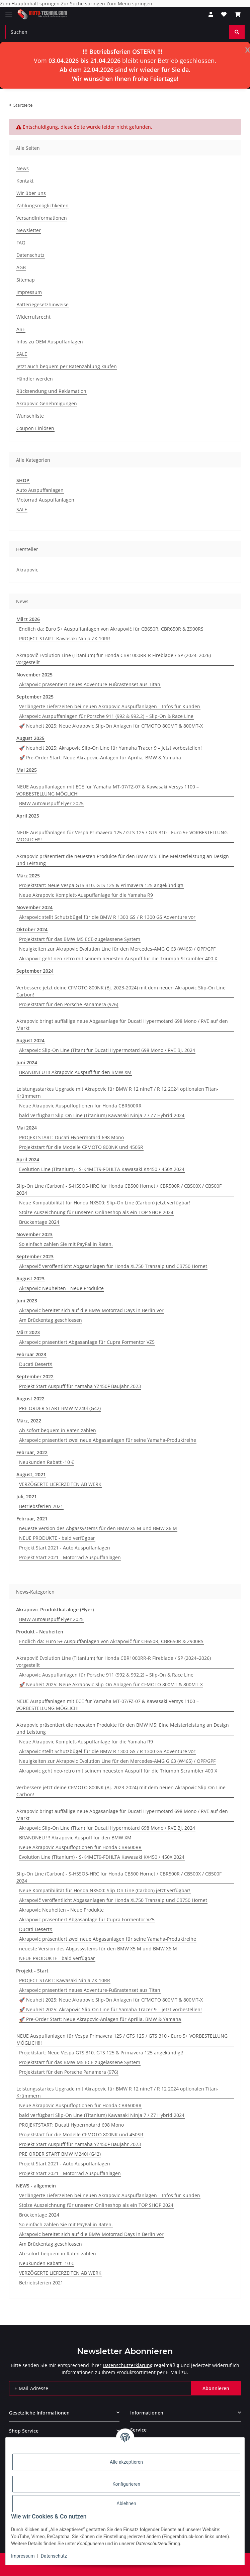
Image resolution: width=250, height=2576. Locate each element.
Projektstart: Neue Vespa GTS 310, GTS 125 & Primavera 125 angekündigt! (101, 885)
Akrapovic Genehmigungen (46, 403)
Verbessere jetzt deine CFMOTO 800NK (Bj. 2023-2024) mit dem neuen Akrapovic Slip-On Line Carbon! (121, 991)
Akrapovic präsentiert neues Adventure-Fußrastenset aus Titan (89, 684)
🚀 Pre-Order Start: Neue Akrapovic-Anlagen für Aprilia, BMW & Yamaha (100, 757)
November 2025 (34, 674)
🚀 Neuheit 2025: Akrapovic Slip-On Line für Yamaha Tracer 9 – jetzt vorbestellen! (110, 748)
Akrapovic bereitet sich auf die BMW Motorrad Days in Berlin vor (91, 1310)
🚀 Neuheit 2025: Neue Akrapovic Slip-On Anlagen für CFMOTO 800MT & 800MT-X (111, 726)
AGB (21, 267)
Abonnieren (215, 2388)
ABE (20, 329)
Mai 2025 (26, 770)
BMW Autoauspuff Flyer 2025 (51, 803)
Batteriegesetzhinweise (42, 304)
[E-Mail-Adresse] (100, 2388)
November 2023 (34, 1234)
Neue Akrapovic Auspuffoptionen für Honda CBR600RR (80, 1105)
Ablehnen (126, 2503)
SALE (21, 354)
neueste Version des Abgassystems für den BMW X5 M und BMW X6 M (98, 1528)
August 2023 (30, 1278)
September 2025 (35, 696)
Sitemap (25, 280)
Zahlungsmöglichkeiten (42, 205)
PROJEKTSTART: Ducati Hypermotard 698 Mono (71, 1137)
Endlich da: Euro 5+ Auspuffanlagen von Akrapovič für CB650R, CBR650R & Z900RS (111, 629)
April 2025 (27, 816)
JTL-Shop (137, 2567)
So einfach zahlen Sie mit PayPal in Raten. (66, 1244)
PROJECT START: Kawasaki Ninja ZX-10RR (64, 638)
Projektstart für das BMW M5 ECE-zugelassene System (79, 939)
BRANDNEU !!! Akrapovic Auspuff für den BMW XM (75, 1072)
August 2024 (30, 1040)
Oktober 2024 (32, 929)
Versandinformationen (41, 218)
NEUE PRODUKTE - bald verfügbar (57, 1538)
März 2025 (28, 875)
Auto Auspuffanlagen (40, 490)
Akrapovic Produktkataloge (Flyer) (55, 1609)
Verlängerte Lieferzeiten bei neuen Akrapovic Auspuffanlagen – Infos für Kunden (109, 706)
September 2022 (35, 1376)
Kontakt (24, 181)
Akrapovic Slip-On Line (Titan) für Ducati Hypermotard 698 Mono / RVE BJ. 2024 (107, 1050)
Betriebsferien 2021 (41, 1506)
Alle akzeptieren (126, 2462)
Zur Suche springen (83, 3)
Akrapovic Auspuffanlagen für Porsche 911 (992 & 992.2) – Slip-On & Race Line (106, 716)
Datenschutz (54, 2556)
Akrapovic (27, 569)
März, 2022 (28, 1420)
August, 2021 (31, 1474)
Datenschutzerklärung (128, 2365)
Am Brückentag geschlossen (50, 1320)
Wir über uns (31, 193)
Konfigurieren (126, 2484)
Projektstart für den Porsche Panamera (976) (68, 1004)
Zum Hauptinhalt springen (30, 3)
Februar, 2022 (32, 1452)
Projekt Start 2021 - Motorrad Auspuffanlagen (70, 1557)
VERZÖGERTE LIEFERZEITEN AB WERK (60, 1484)
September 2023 (35, 1256)
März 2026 (28, 619)
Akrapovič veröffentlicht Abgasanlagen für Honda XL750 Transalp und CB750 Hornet (113, 1266)
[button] (210, 14)
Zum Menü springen (129, 3)
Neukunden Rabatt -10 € (46, 1462)
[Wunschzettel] (224, 14)
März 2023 (28, 1332)
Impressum (22, 2556)
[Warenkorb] (238, 14)
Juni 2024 (26, 1062)
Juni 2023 (26, 1300)
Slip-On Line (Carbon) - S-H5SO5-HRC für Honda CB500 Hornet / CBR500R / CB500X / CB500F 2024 (119, 1189)
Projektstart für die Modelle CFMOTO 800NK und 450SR (81, 1147)
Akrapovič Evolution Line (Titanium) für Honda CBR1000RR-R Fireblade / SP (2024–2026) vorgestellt (113, 658)
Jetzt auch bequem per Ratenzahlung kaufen (66, 366)
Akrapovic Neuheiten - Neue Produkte (61, 1288)
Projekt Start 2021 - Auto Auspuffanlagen (64, 1547)
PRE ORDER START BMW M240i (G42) (60, 1408)
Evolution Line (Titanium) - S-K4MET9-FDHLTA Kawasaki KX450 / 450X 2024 (101, 1169)
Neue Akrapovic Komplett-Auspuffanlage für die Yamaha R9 (86, 895)
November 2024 (34, 907)
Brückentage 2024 (39, 1222)
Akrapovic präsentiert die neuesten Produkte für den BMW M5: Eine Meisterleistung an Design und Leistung (122, 859)
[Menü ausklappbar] (8, 11)
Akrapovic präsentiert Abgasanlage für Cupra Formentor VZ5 (87, 1342)
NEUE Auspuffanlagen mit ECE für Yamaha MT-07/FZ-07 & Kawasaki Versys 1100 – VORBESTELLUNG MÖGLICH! (107, 790)
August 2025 (30, 738)
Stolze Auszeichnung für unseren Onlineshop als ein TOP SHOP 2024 (96, 1212)
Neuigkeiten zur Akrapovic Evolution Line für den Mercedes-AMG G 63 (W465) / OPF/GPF (117, 949)
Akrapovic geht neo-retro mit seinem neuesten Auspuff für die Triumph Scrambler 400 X (118, 958)
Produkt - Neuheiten (39, 1631)
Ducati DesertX (35, 1364)
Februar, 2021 (32, 1518)
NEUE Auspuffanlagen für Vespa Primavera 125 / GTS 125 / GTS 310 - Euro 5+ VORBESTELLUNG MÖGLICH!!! (122, 836)
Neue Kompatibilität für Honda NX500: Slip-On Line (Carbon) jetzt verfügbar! (104, 1202)
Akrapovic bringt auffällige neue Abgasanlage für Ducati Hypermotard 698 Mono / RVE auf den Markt (122, 1024)
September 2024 (35, 971)
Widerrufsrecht (33, 317)
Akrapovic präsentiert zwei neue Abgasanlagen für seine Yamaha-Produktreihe (107, 1440)
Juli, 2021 (26, 1496)
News (22, 168)
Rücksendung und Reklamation (51, 391)
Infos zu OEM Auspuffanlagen (49, 341)
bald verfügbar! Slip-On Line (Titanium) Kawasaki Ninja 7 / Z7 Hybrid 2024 (101, 1115)
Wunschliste (30, 416)
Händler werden (34, 378)
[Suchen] (117, 32)
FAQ (20, 242)
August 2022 (30, 1398)
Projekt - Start (32, 1970)
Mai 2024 (26, 1127)
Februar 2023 (31, 1354)
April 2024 (27, 1159)
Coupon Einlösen (35, 428)
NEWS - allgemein (36, 2185)
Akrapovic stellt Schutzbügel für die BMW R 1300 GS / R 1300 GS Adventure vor (107, 917)
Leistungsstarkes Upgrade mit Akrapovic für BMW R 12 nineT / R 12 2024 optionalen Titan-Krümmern (117, 1092)
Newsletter (28, 230)
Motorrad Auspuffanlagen (45, 500)
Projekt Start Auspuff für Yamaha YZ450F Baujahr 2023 (80, 1386)
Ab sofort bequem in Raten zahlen (57, 1430)
